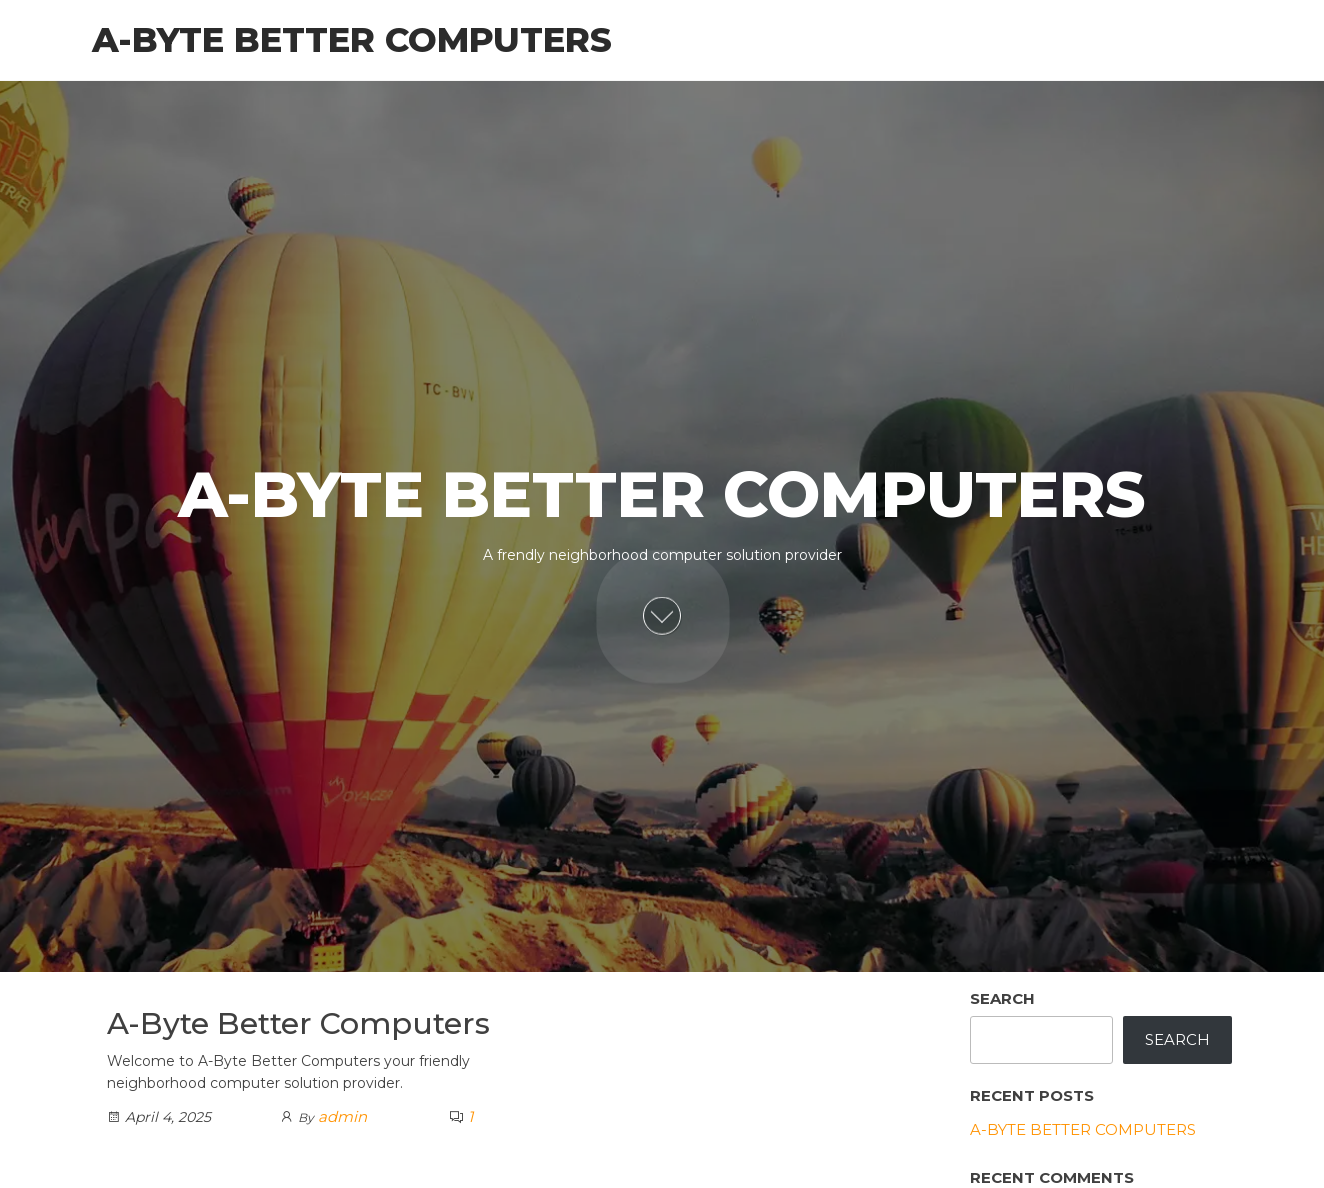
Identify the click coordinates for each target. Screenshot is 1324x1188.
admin (342, 1116)
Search (1002, 998)
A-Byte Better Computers (352, 40)
